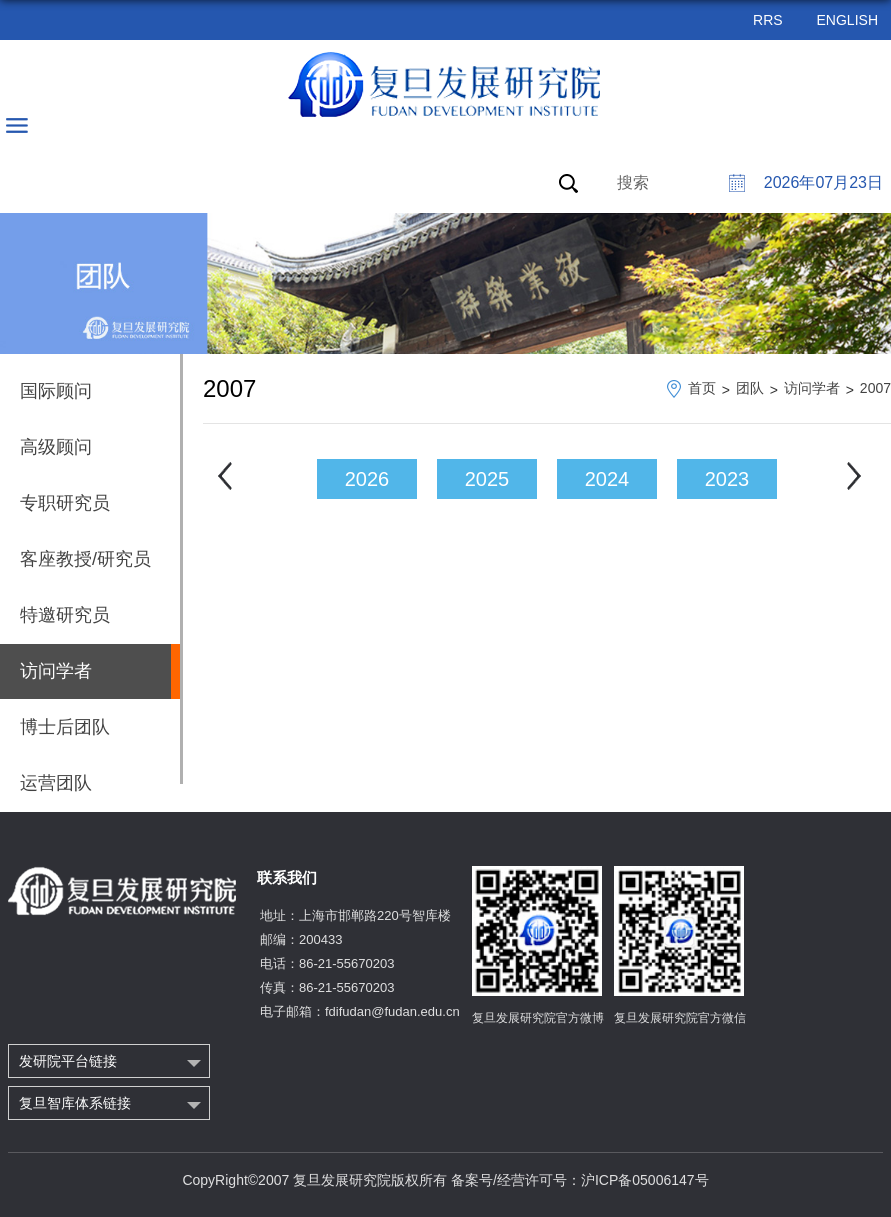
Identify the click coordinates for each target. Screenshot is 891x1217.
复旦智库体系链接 (75, 1103)
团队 (750, 388)
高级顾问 (56, 447)
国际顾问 (56, 391)
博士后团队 (65, 727)
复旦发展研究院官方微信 (680, 1018)
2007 (875, 388)
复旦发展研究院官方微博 (538, 1018)
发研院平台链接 (68, 1061)
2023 (727, 479)
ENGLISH (847, 20)
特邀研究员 (65, 615)
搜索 (633, 182)
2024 (607, 479)
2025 (487, 479)
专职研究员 (65, 503)
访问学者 (812, 388)
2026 (367, 479)
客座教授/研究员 (85, 559)
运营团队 (56, 783)
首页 (702, 388)
